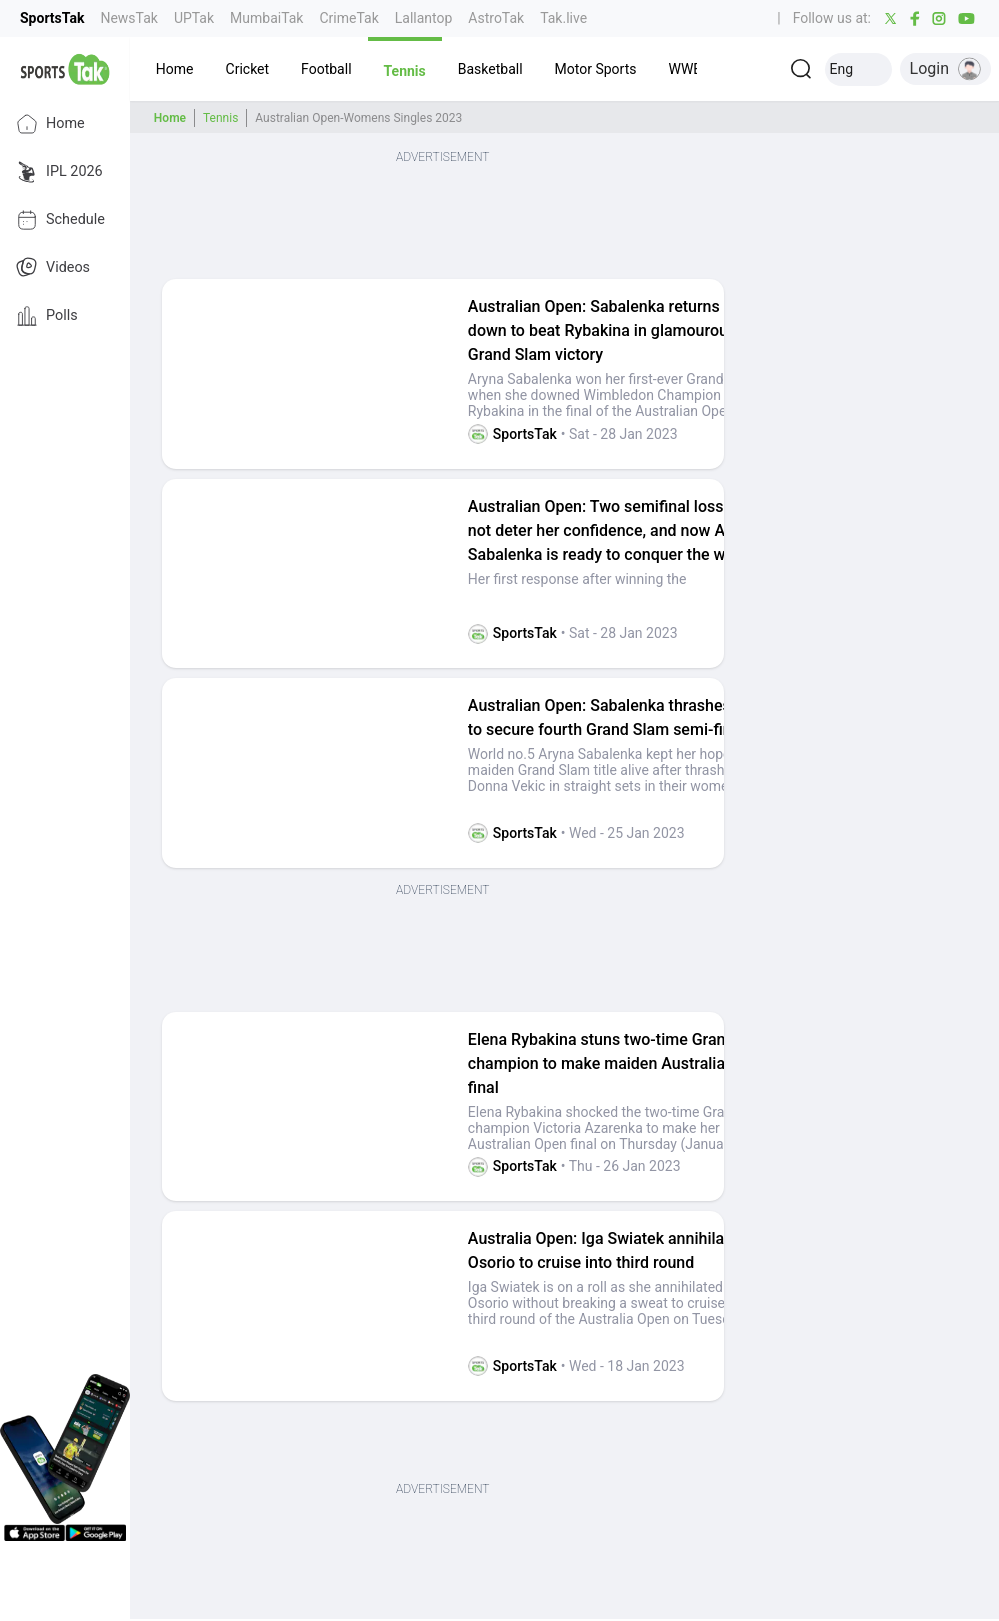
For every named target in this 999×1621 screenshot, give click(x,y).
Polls (47, 316)
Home (50, 124)
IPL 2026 (59, 172)
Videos (53, 268)
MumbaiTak (266, 18)
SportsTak (52, 18)
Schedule (60, 220)
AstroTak (496, 18)
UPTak (194, 18)
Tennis (220, 118)
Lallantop (424, 18)
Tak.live (563, 18)
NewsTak (128, 18)
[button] (175, 69)
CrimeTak (348, 18)
